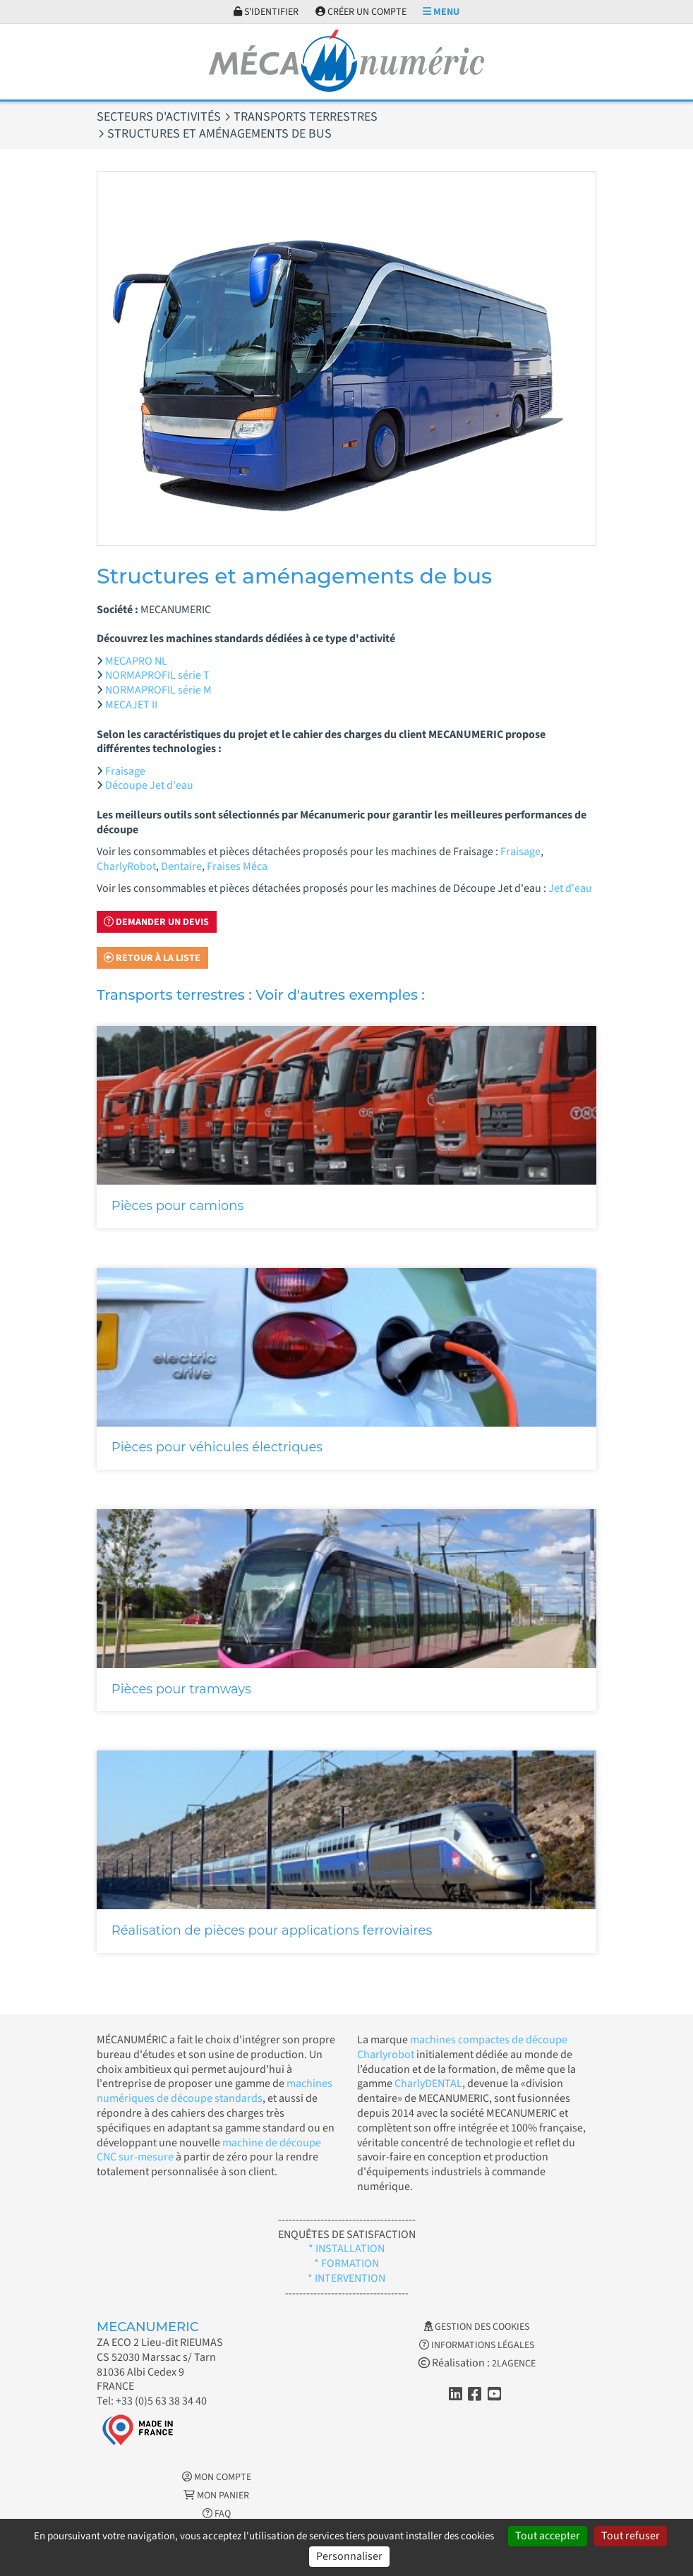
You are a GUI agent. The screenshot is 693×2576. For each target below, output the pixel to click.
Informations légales (476, 2345)
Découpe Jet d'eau (149, 785)
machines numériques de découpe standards (214, 2091)
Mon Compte (216, 2477)
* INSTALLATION (346, 2248)
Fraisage (125, 771)
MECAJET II (131, 705)
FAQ (217, 2514)
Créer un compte (360, 12)
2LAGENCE (514, 2364)
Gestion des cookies (476, 2327)
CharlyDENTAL (428, 2083)
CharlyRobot (126, 866)
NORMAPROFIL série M (158, 690)
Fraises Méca (237, 866)
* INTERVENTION (346, 2278)
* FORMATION (346, 2263)
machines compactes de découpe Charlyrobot (462, 2047)
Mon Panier (216, 2496)
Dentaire (181, 866)
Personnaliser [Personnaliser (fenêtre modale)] (349, 2556)
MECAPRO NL (136, 661)
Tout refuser (630, 2536)
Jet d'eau (570, 888)
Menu (441, 12)
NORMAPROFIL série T (157, 675)
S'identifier (266, 12)
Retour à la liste (152, 958)
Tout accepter (547, 2536)
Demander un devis (156, 922)
